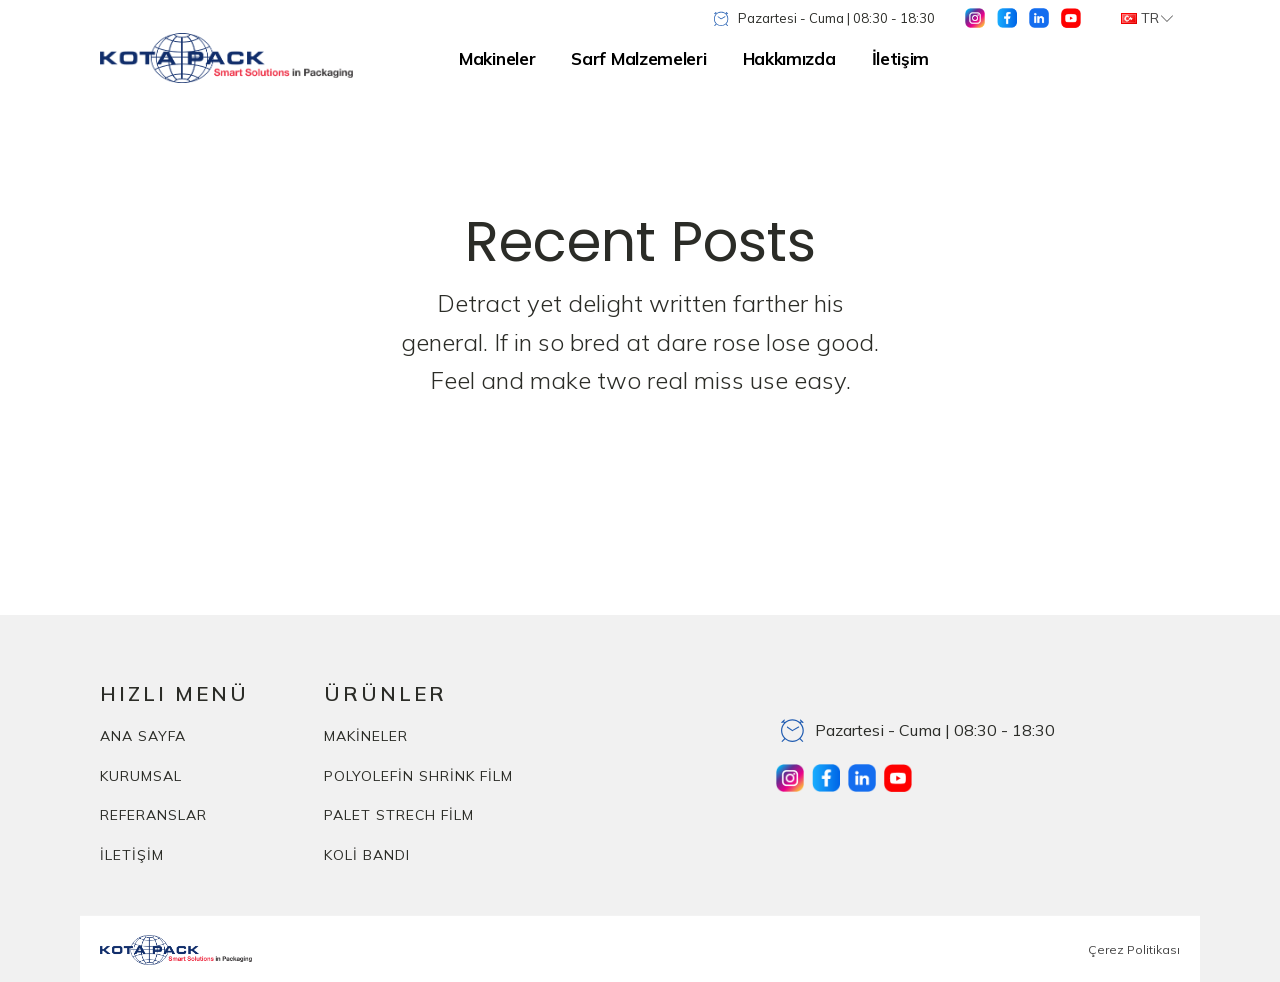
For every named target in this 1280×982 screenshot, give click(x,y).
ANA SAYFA (143, 736)
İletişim (901, 58)
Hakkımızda (789, 58)
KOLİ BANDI (367, 855)
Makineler (497, 58)
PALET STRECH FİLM (399, 815)
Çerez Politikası (1134, 949)
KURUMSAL (141, 776)
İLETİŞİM (132, 855)
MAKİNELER (366, 736)
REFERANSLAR (153, 815)
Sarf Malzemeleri (638, 58)
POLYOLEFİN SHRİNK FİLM (418, 776)
